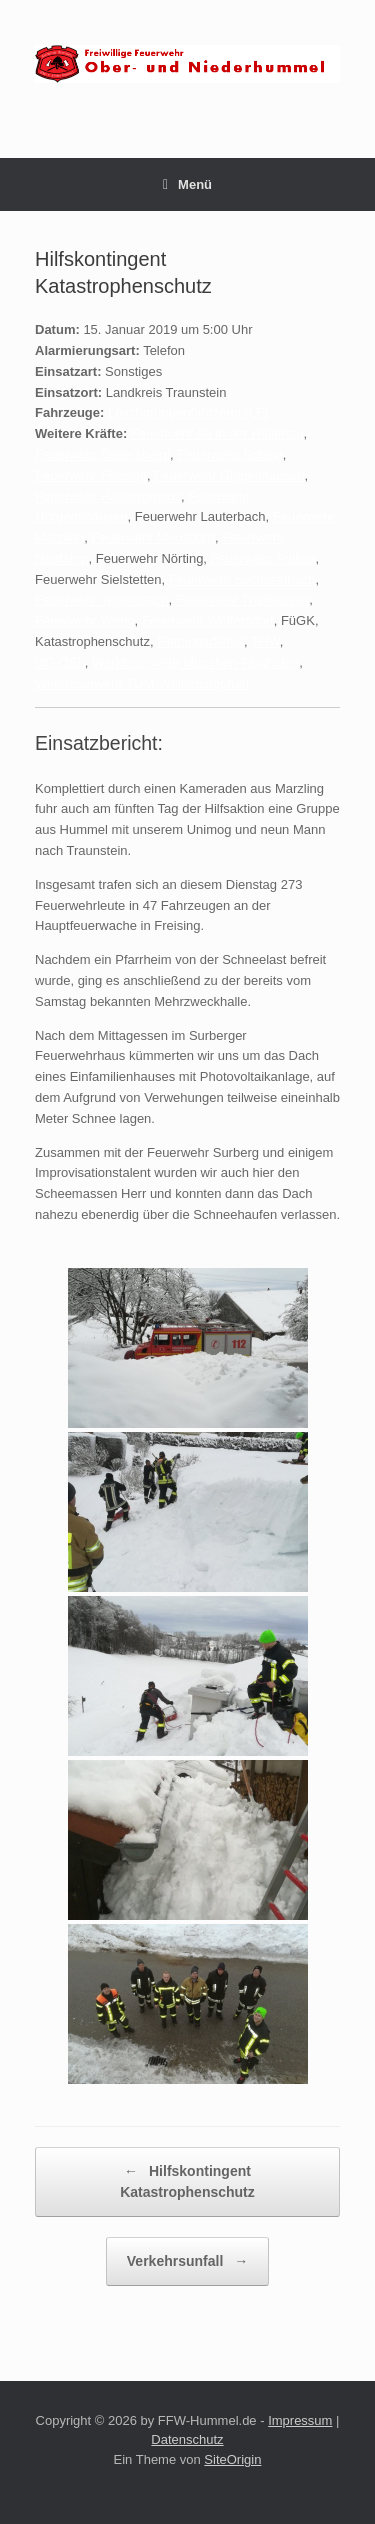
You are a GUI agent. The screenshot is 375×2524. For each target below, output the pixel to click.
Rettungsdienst (200, 641)
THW (265, 641)
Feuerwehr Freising (91, 475)
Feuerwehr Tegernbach (101, 599)
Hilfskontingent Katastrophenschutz (187, 2180)
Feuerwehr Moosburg (153, 537)
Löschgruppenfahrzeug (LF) (188, 412)
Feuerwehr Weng (84, 620)
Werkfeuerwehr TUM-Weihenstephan (142, 683)
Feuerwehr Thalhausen (242, 599)
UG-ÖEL (60, 662)
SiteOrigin (232, 2459)
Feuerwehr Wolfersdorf (208, 620)
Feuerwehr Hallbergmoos (108, 496)
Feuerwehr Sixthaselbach (242, 579)
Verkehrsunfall (187, 2261)
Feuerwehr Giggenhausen (229, 475)
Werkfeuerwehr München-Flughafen (195, 662)
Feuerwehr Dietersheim (102, 454)
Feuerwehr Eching (230, 454)
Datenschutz (187, 2439)
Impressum (300, 2420)
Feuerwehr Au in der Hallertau (217, 433)
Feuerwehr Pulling (263, 558)
